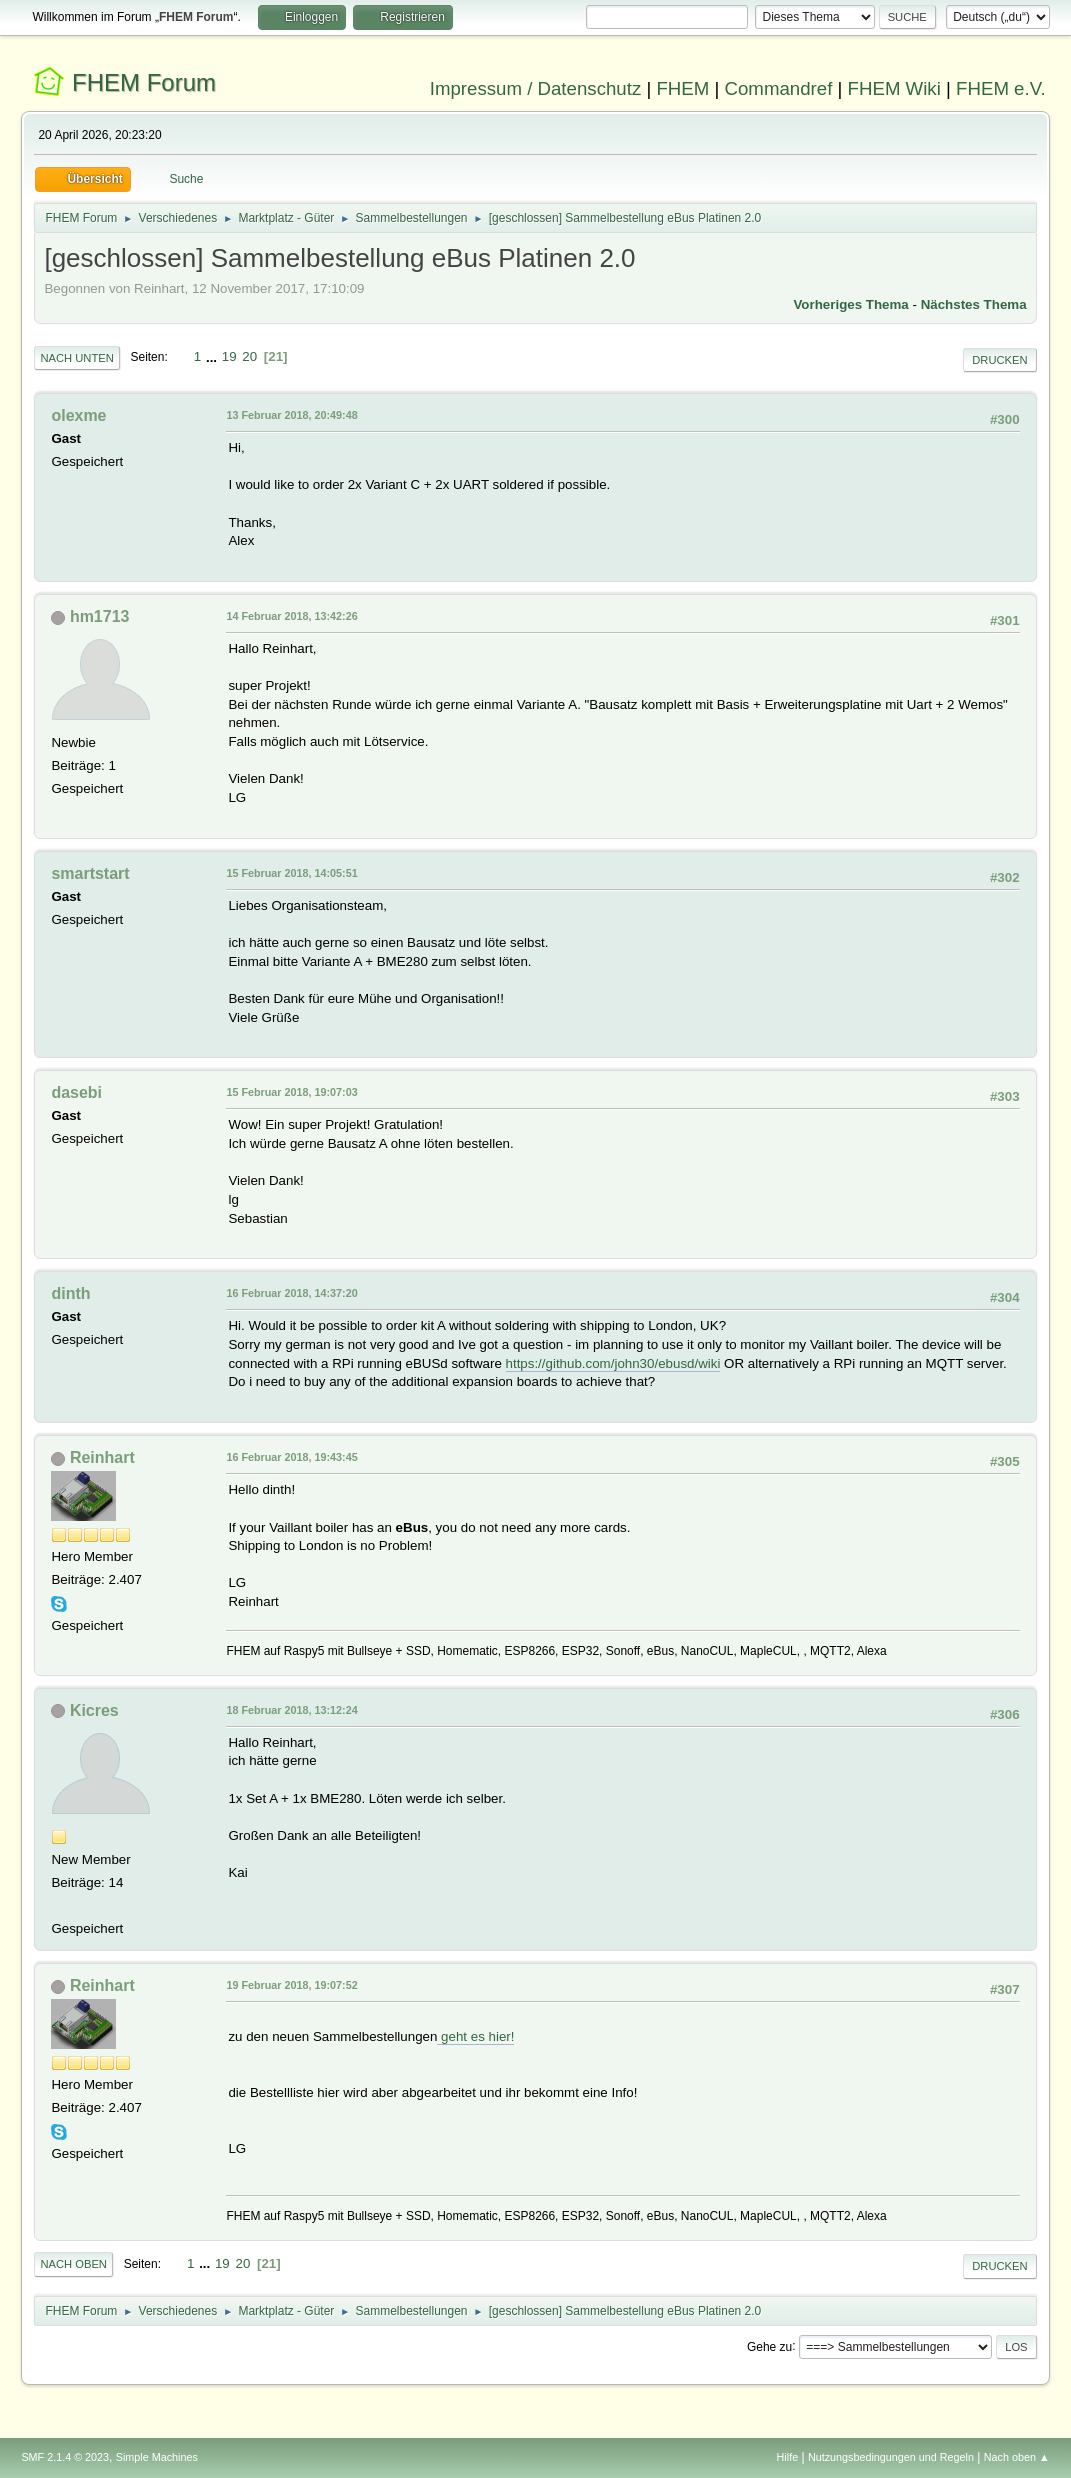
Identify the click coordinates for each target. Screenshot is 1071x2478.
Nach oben (73, 2264)
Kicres (94, 1710)
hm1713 (100, 616)
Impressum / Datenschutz (536, 88)
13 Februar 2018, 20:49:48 (291, 415)
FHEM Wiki (894, 88)
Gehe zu (769, 2346)
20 (249, 356)
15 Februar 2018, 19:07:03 (291, 1092)
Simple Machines (157, 2457)
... (213, 356)
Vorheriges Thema (850, 304)
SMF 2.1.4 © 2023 (65, 2457)
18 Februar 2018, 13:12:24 (291, 1710)
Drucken (999, 360)
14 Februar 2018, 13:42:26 (291, 616)
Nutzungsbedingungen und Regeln (891, 2457)
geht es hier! (475, 2036)
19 (229, 356)
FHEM (682, 88)
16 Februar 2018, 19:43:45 (291, 1457)
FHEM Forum (144, 82)
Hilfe (788, 2457)
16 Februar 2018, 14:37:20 (291, 1293)
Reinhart (102, 1457)
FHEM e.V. (1001, 88)
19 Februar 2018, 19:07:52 (291, 1985)
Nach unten (76, 358)
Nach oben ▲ (1017, 2457)
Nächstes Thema (974, 304)
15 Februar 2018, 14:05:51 (291, 873)
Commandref (779, 88)
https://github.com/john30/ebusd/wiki (613, 1363)
